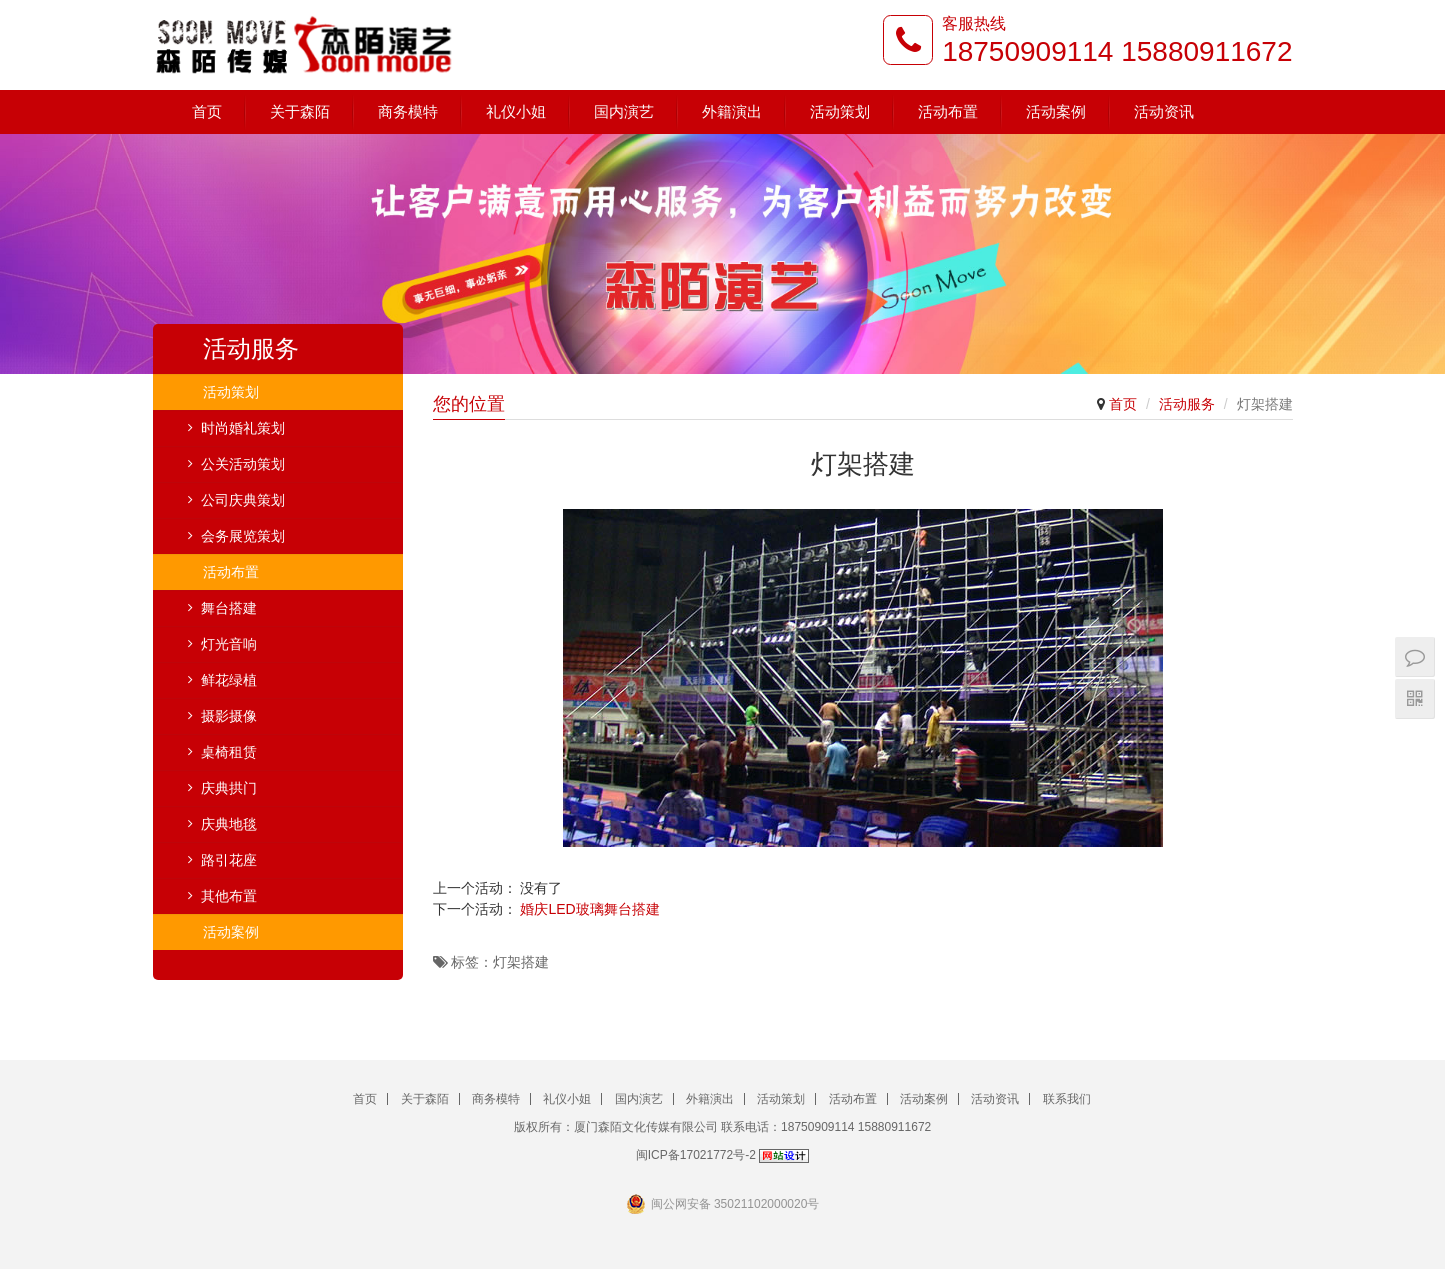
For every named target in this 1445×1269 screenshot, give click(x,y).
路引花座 (229, 860)
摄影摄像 (229, 716)
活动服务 (1187, 404)
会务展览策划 (243, 536)
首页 (207, 111)
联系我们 (1067, 1099)
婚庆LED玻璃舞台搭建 (589, 909)
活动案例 (1056, 111)
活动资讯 (1164, 111)
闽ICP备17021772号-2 (696, 1155)
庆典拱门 (229, 788)
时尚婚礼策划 (243, 428)
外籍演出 (732, 111)
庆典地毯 (229, 824)
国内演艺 (624, 111)
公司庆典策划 (243, 500)
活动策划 (840, 111)
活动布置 (948, 111)
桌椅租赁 (229, 752)
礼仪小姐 (516, 111)
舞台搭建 (229, 608)
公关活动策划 (243, 464)
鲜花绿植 (229, 680)
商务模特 (408, 111)
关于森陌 (300, 111)
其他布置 (229, 896)
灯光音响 (229, 644)
